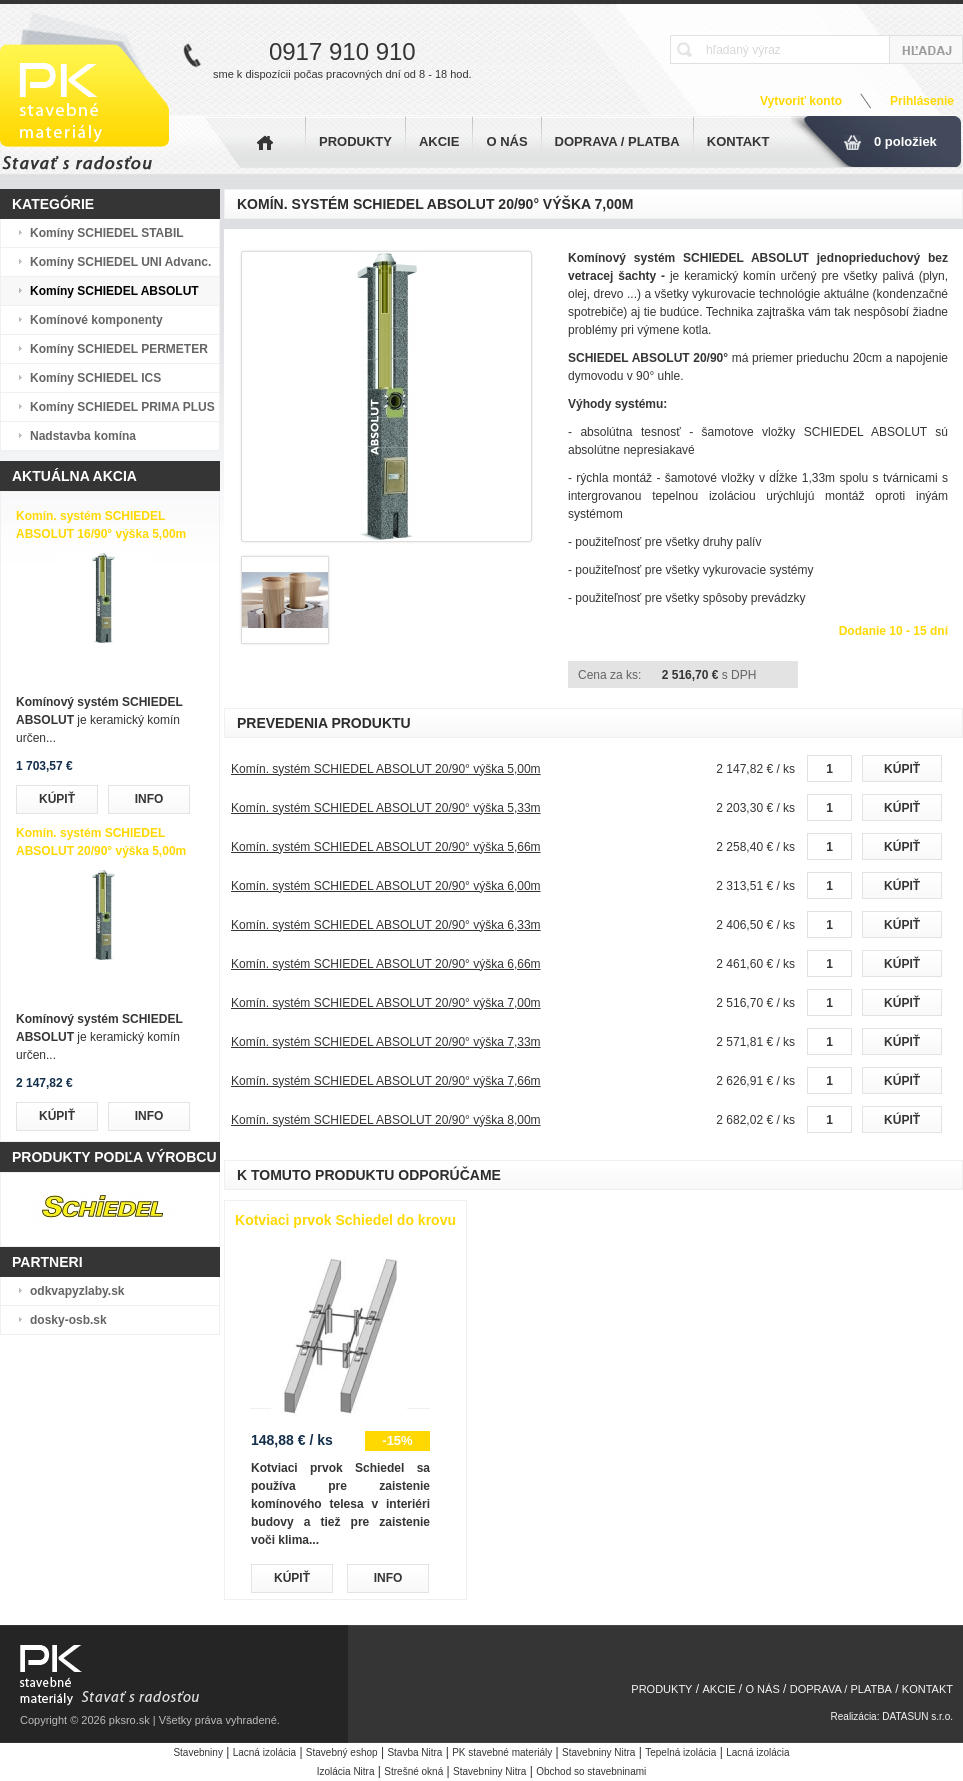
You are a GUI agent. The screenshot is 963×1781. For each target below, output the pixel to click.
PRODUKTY (355, 141)
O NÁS (506, 141)
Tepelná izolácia (680, 1752)
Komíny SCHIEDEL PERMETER (119, 349)
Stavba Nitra (414, 1752)
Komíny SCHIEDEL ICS (95, 378)
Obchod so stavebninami (591, 1771)
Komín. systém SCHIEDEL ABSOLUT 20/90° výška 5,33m (386, 808)
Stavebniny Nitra (598, 1752)
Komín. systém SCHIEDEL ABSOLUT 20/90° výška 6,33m (386, 925)
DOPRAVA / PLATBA (617, 141)
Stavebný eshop (342, 1752)
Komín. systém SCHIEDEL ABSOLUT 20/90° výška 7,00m (386, 1003)
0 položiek (905, 141)
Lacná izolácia (264, 1752)
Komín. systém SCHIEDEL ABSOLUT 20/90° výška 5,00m (386, 769)
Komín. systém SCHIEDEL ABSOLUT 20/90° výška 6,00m (386, 886)
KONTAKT (738, 141)
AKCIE (439, 141)
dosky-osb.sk (68, 1320)
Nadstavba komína (83, 436)
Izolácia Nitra (346, 1771)
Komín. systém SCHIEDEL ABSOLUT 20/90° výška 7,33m (386, 1042)
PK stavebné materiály (502, 1752)
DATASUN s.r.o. (917, 1716)
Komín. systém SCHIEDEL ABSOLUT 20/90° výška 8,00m (386, 1120)
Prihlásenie (922, 101)
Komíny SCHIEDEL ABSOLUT (114, 291)
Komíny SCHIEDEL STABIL (107, 233)
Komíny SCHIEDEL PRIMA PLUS (122, 407)
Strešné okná (413, 1771)
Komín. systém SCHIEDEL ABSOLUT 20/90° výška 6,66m (386, 964)
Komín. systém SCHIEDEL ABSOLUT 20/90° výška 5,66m (386, 847)
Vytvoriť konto (801, 101)
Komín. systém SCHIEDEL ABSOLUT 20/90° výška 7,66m (386, 1081)
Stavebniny (197, 1752)
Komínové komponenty (96, 320)
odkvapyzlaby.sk (77, 1291)
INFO (149, 799)
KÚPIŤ (57, 799)
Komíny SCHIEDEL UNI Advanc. (120, 262)
